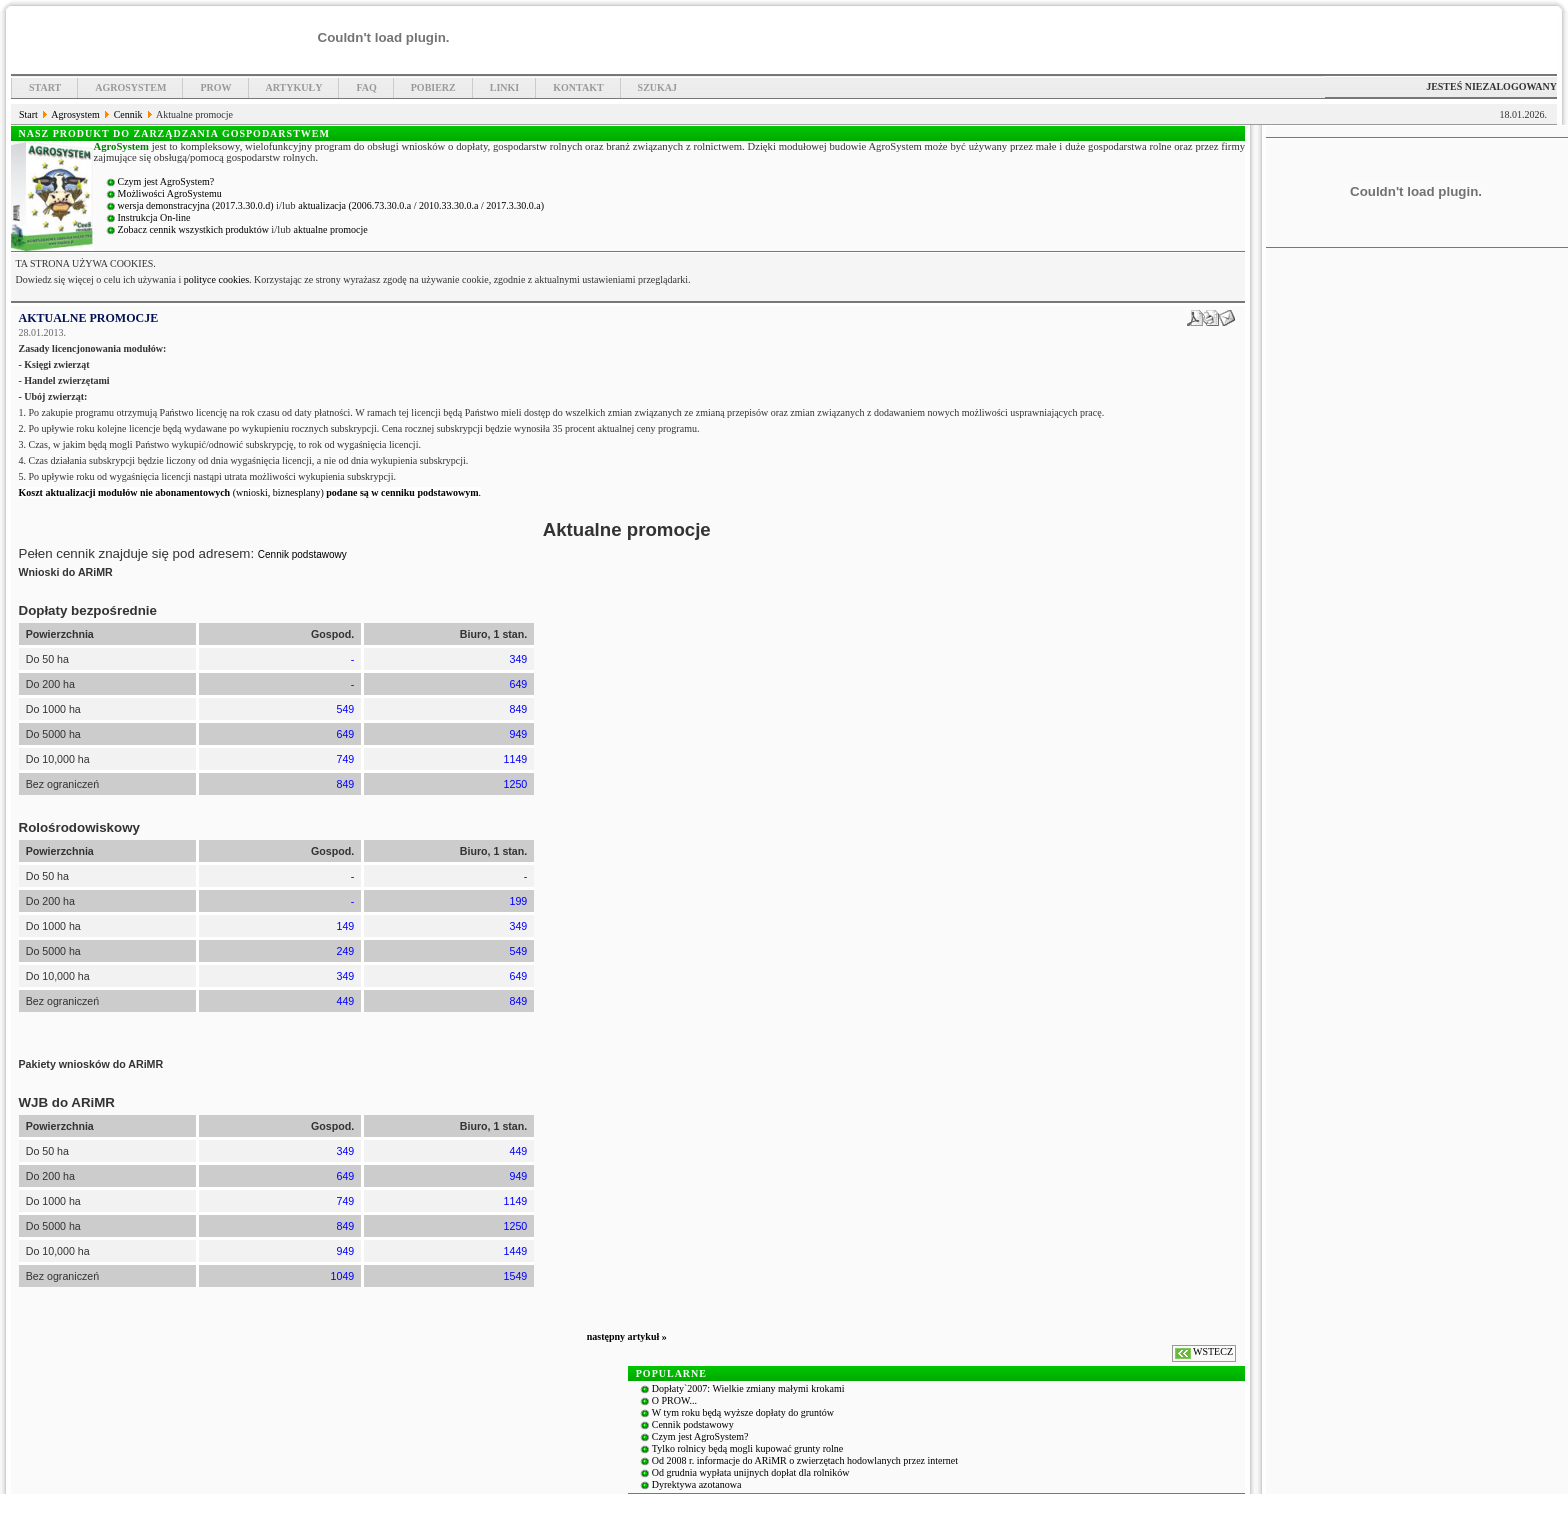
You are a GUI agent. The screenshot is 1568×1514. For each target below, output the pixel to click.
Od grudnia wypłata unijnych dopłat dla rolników (751, 1472)
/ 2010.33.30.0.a (447, 205)
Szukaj (657, 87)
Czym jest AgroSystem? (166, 181)
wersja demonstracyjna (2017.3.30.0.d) (197, 205)
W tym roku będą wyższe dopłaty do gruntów (743, 1412)
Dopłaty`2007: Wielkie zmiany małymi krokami (748, 1388)
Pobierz (433, 87)
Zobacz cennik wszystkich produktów (195, 229)
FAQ (366, 87)
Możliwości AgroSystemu (170, 193)
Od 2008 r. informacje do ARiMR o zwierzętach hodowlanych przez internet (805, 1460)
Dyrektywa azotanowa (697, 1484)
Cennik (129, 114)
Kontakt (578, 87)
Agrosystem (130, 87)
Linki (504, 87)
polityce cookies (216, 279)
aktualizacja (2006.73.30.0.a (356, 205)
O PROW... (674, 1400)
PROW (215, 87)
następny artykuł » (627, 1336)
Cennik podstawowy (302, 554)
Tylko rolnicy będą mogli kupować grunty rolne (747, 1448)
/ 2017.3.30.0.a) (512, 205)
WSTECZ (1213, 1351)
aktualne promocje (331, 229)
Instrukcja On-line (154, 217)
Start (45, 87)
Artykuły (294, 87)
